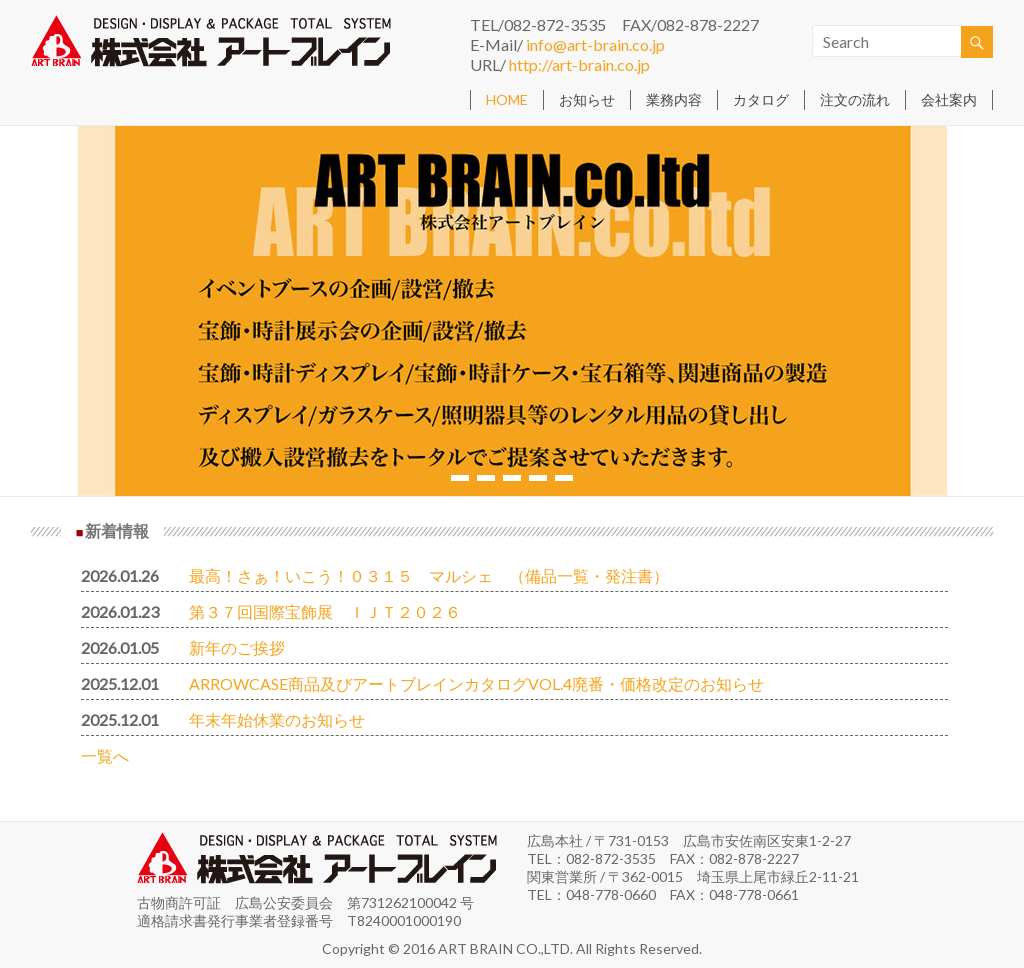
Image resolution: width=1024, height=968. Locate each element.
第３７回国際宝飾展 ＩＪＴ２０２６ (325, 611)
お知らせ (587, 99)
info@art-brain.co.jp (595, 44)
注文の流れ (855, 99)
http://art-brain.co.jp (579, 64)
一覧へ (105, 755)
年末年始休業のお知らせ (277, 719)
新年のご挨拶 (237, 647)
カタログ (761, 99)
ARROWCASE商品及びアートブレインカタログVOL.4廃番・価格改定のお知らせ (476, 683)
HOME (507, 99)
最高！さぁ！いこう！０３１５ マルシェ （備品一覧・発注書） (429, 575)
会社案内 (949, 99)
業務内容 (674, 99)
